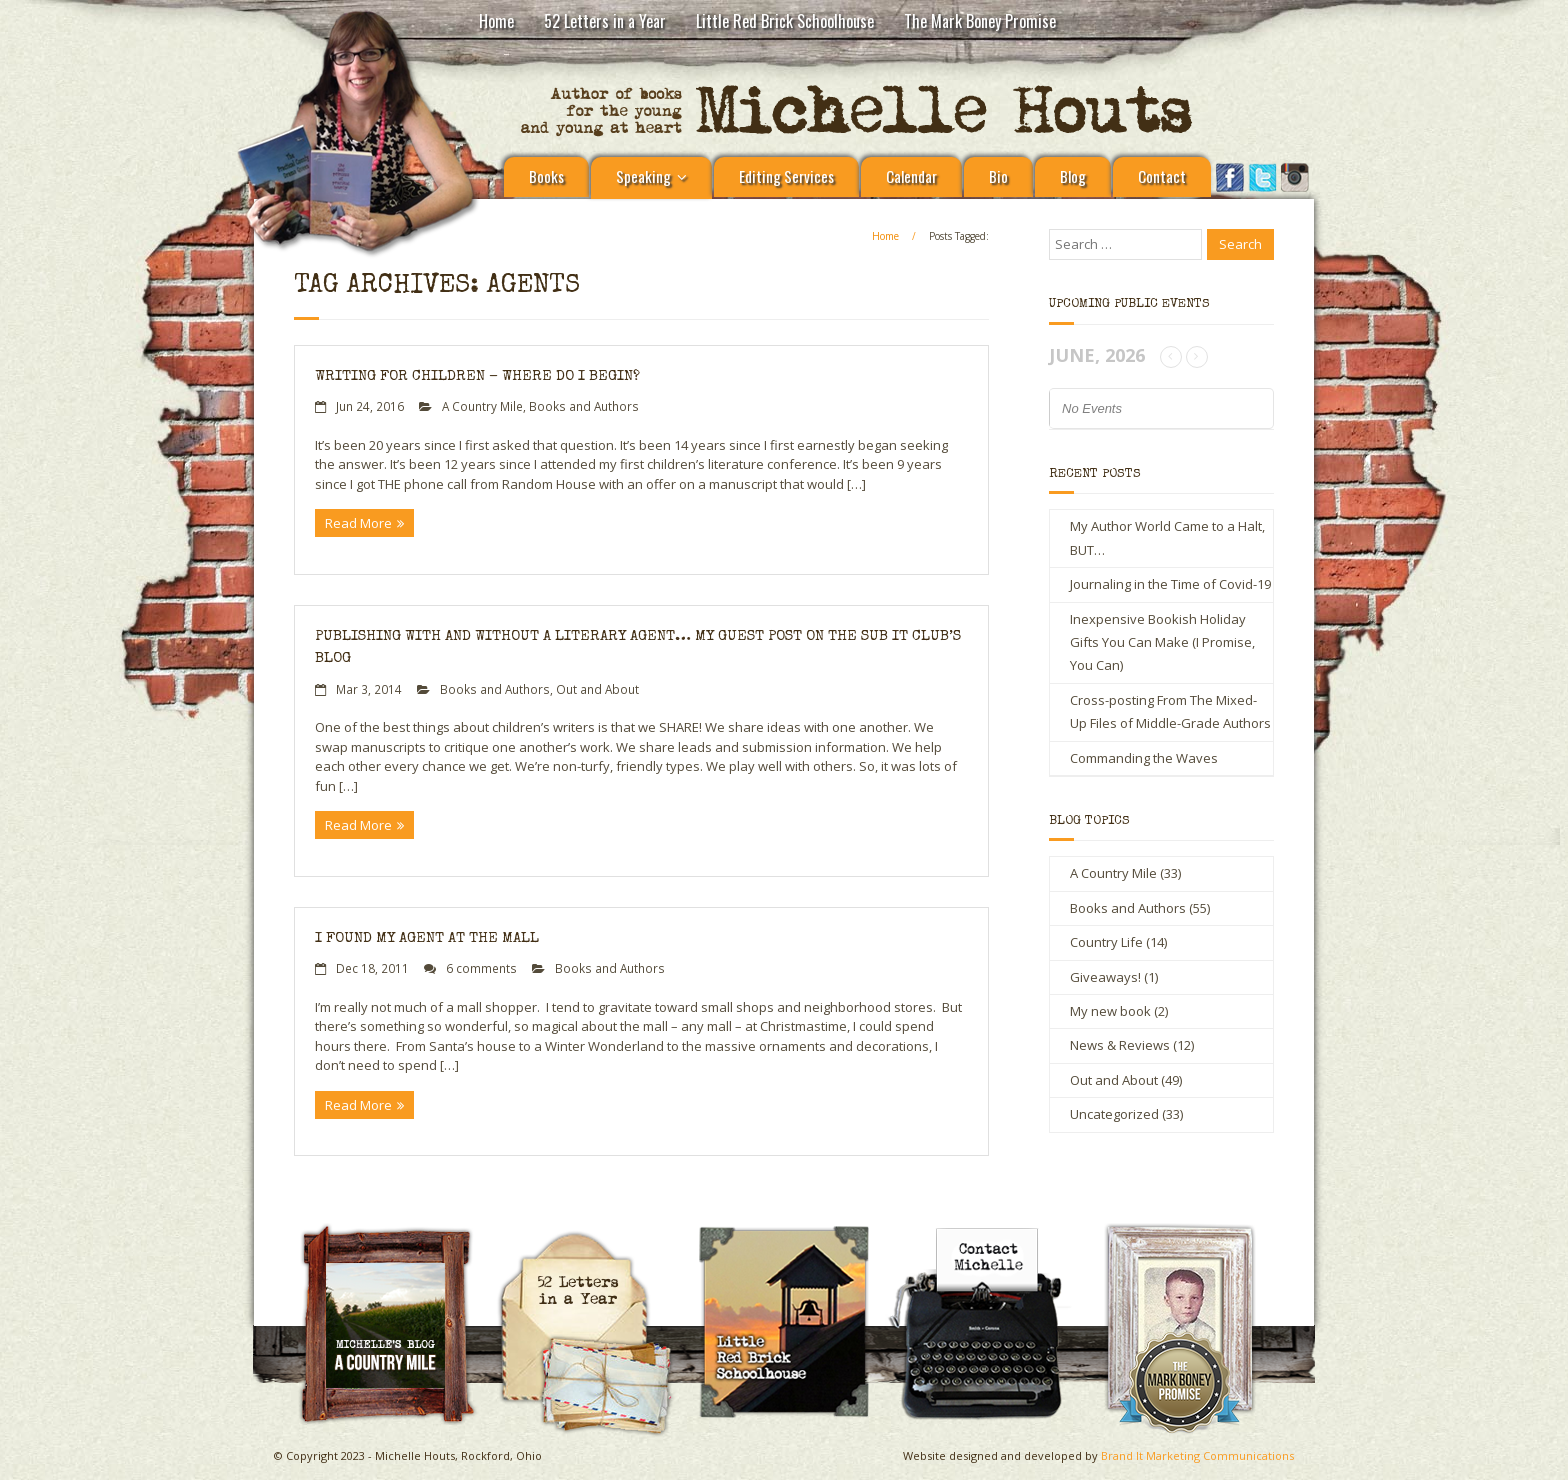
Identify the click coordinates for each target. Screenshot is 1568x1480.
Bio (998, 176)
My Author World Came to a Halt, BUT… (1167, 537)
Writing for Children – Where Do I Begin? (477, 376)
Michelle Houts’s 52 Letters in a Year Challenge (594, 1239)
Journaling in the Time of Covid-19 (1170, 584)
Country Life (1106, 942)
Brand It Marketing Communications (1197, 1455)
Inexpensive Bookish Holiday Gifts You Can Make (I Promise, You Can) (1162, 642)
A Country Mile (482, 406)
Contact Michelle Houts (990, 1230)
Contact (1162, 176)
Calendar (911, 176)
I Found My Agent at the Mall (427, 938)
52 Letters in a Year (605, 21)
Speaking (643, 176)
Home (496, 21)
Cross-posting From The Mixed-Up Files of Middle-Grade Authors (1170, 711)
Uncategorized (1114, 1114)
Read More (358, 523)
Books (546, 176)
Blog (1073, 176)
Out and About (597, 689)
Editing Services (786, 176)
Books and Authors (584, 406)
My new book (1110, 1011)
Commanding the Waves (1144, 758)
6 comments (481, 968)
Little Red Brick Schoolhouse (785, 21)
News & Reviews (1120, 1045)
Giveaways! (1105, 977)
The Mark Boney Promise (980, 21)
